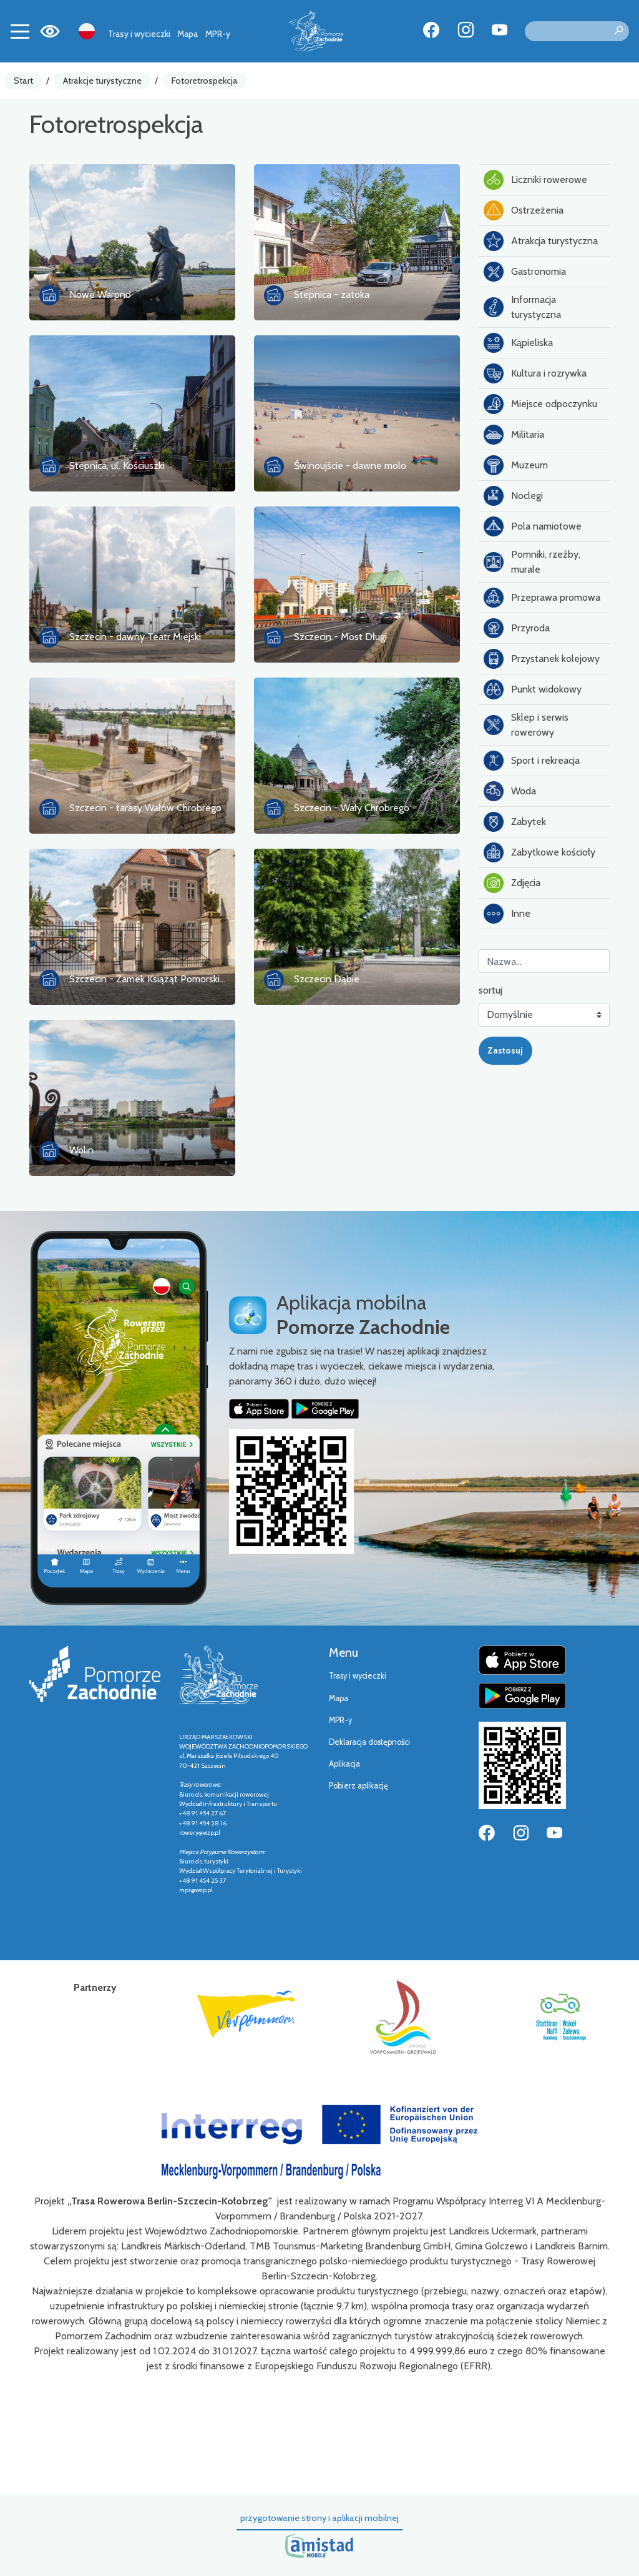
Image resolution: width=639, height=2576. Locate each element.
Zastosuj (505, 1050)
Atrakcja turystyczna (541, 241)
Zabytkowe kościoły (539, 852)
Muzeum (516, 465)
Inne (507, 914)
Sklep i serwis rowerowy (526, 724)
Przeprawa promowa (542, 598)
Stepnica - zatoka (331, 294)
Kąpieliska (518, 343)
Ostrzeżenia (523, 210)
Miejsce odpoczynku (540, 404)
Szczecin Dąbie (326, 979)
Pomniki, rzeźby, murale (532, 561)
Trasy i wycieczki (139, 34)
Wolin (81, 1150)
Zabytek (515, 822)
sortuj (490, 990)
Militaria (514, 435)
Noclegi (513, 496)
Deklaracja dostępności (369, 1742)
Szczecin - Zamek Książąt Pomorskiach (151, 979)
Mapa (187, 34)
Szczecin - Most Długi (340, 637)
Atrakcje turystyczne (102, 80)
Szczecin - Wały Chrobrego (351, 808)
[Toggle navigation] (20, 31)
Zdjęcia (512, 883)
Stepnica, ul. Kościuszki (117, 465)
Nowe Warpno (100, 294)
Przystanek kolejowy (542, 659)
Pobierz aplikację (358, 1785)
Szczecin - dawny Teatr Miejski (135, 637)
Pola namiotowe (533, 526)
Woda (510, 791)
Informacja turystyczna (522, 307)
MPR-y (217, 34)
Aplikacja (344, 1764)
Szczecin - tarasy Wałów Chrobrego (145, 808)
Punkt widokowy (533, 689)
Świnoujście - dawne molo (350, 465)
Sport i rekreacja (532, 761)
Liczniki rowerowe (535, 180)
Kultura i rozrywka (535, 373)
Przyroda (517, 628)
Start (23, 80)
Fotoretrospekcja (205, 80)
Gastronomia (525, 272)
